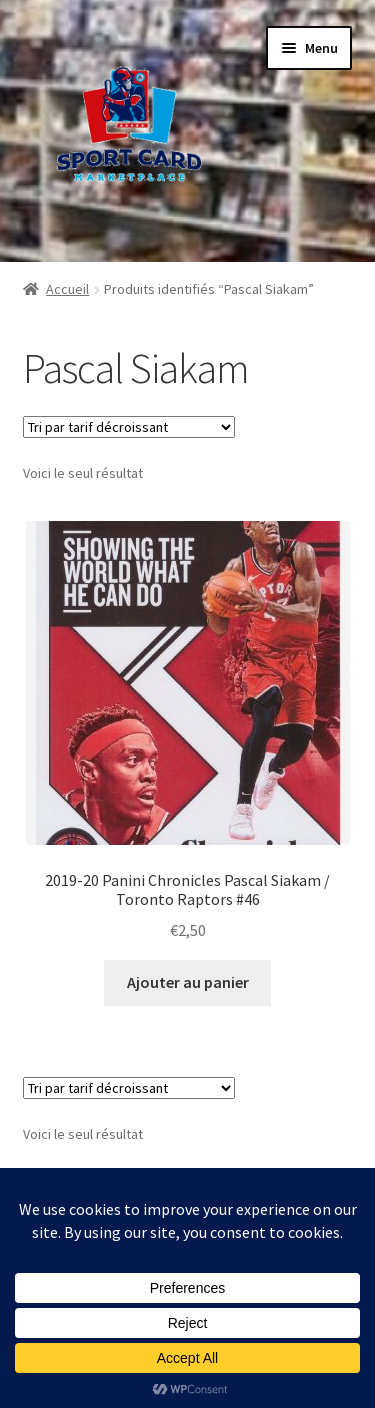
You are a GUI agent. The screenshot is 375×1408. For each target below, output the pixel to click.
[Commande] (129, 427)
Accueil (67, 289)
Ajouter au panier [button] (188, 982)
